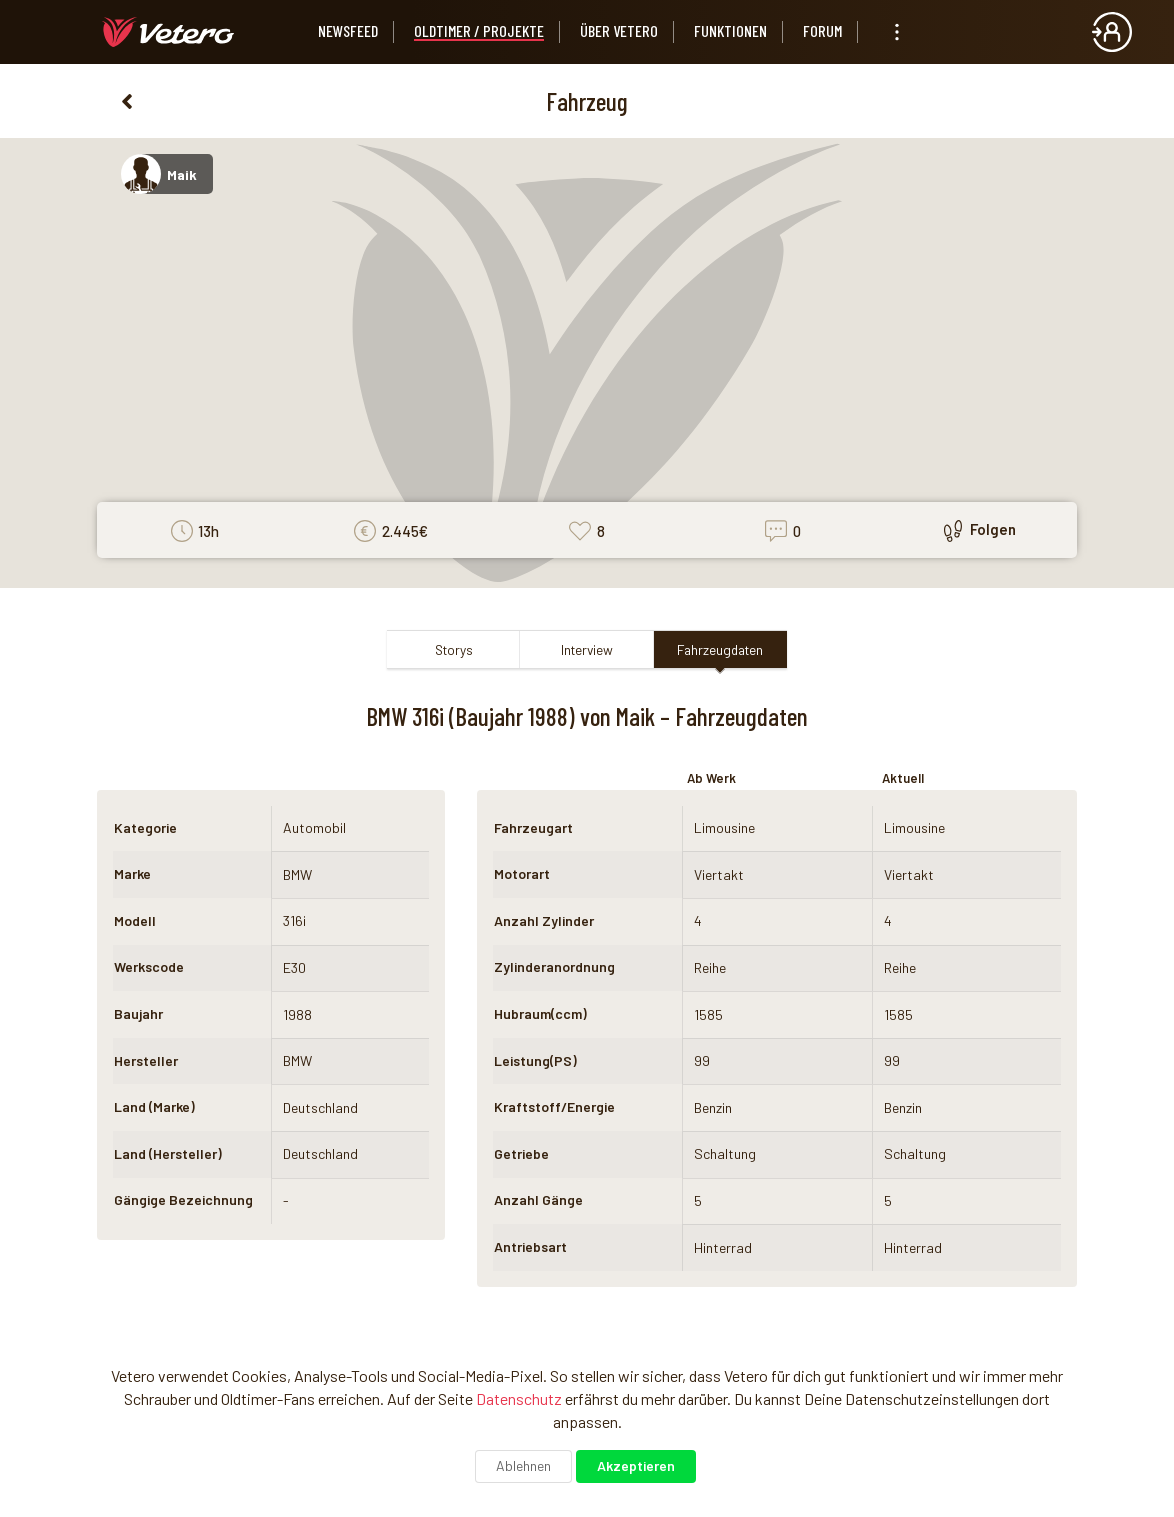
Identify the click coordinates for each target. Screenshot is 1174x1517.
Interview (587, 649)
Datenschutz (519, 1398)
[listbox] (897, 32)
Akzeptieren (636, 1465)
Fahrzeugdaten (720, 649)
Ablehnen (523, 1465)
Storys (454, 649)
